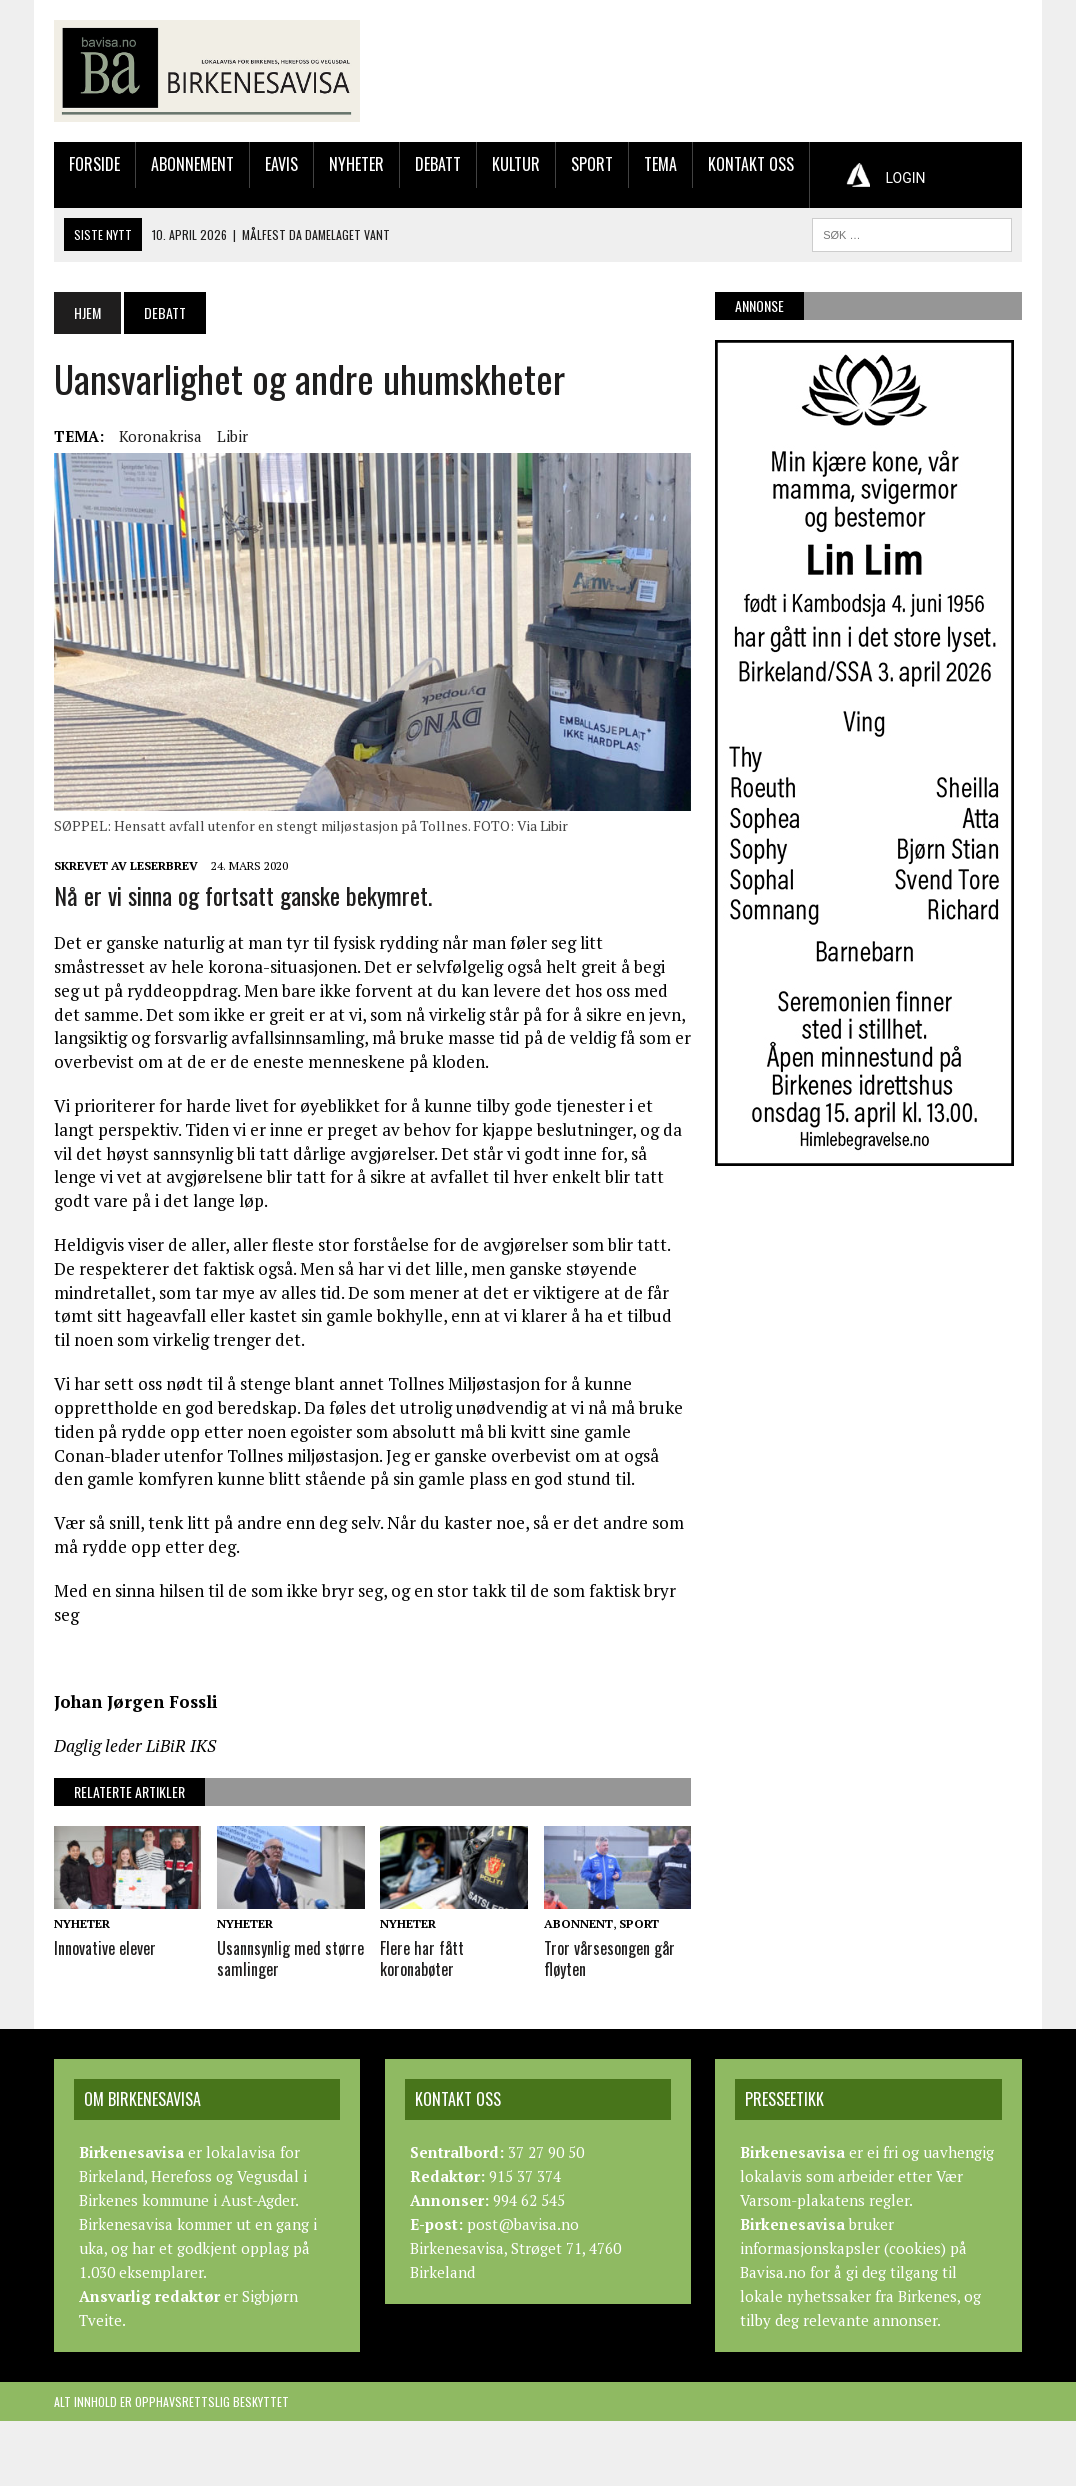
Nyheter (356, 164)
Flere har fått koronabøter (422, 1958)
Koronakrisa (160, 436)
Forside (94, 164)
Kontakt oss (751, 164)
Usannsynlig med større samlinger (290, 1958)
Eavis (281, 164)
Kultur (516, 164)
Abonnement (192, 164)
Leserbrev (164, 865)
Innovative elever (105, 1948)
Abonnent (578, 1923)
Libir (232, 436)
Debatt (438, 164)
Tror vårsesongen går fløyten (609, 1958)
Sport (592, 164)
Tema (660, 164)
